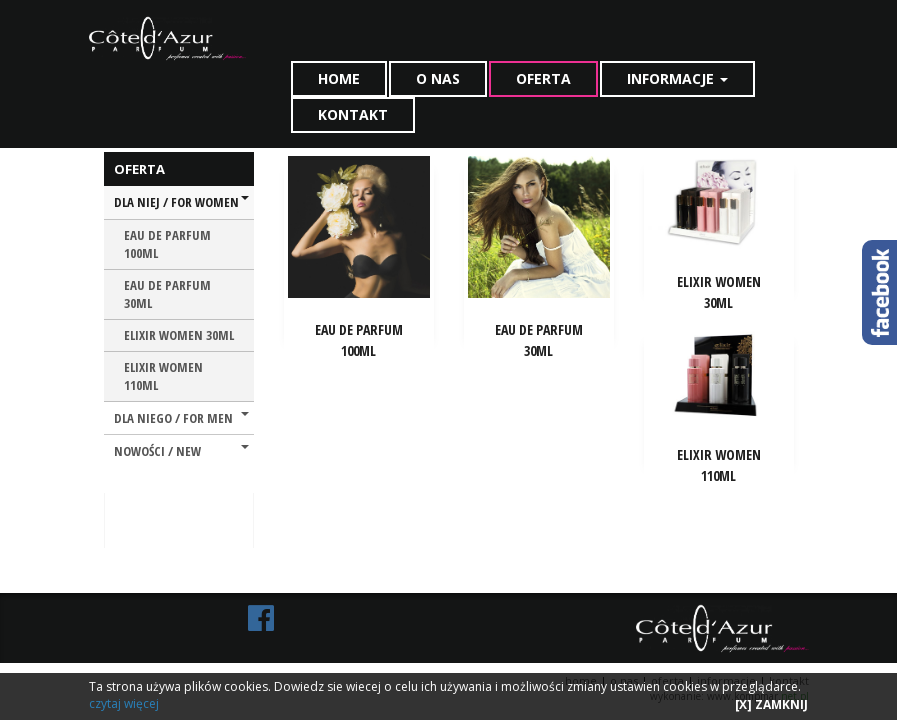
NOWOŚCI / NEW (181, 451)
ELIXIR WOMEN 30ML (179, 335)
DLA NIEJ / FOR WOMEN (181, 202)
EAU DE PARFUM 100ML (167, 244)
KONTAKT (353, 114)
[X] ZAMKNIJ (771, 704)
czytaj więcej (124, 703)
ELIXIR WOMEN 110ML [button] (719, 465)
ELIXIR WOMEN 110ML (163, 376)
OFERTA (543, 78)
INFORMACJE (677, 78)
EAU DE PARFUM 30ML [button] (539, 340)
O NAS (438, 78)
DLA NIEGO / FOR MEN (181, 418)
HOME (339, 78)
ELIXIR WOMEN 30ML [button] (719, 292)
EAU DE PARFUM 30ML (167, 294)
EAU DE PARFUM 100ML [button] (359, 340)
